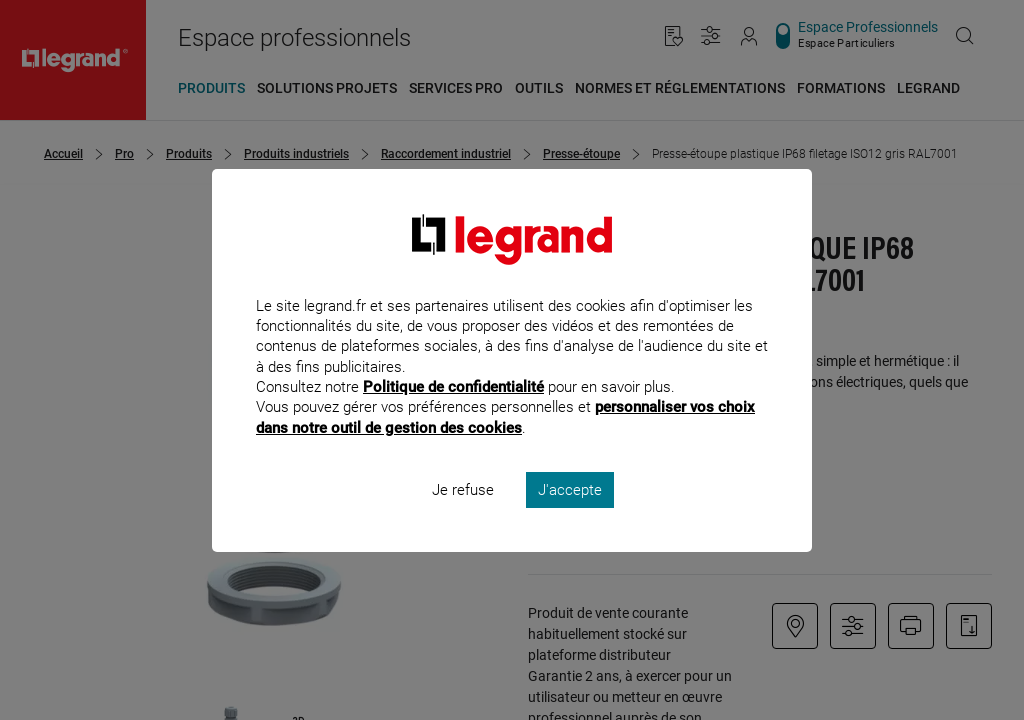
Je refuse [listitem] (463, 516)
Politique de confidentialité (453, 414)
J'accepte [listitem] (570, 516)
